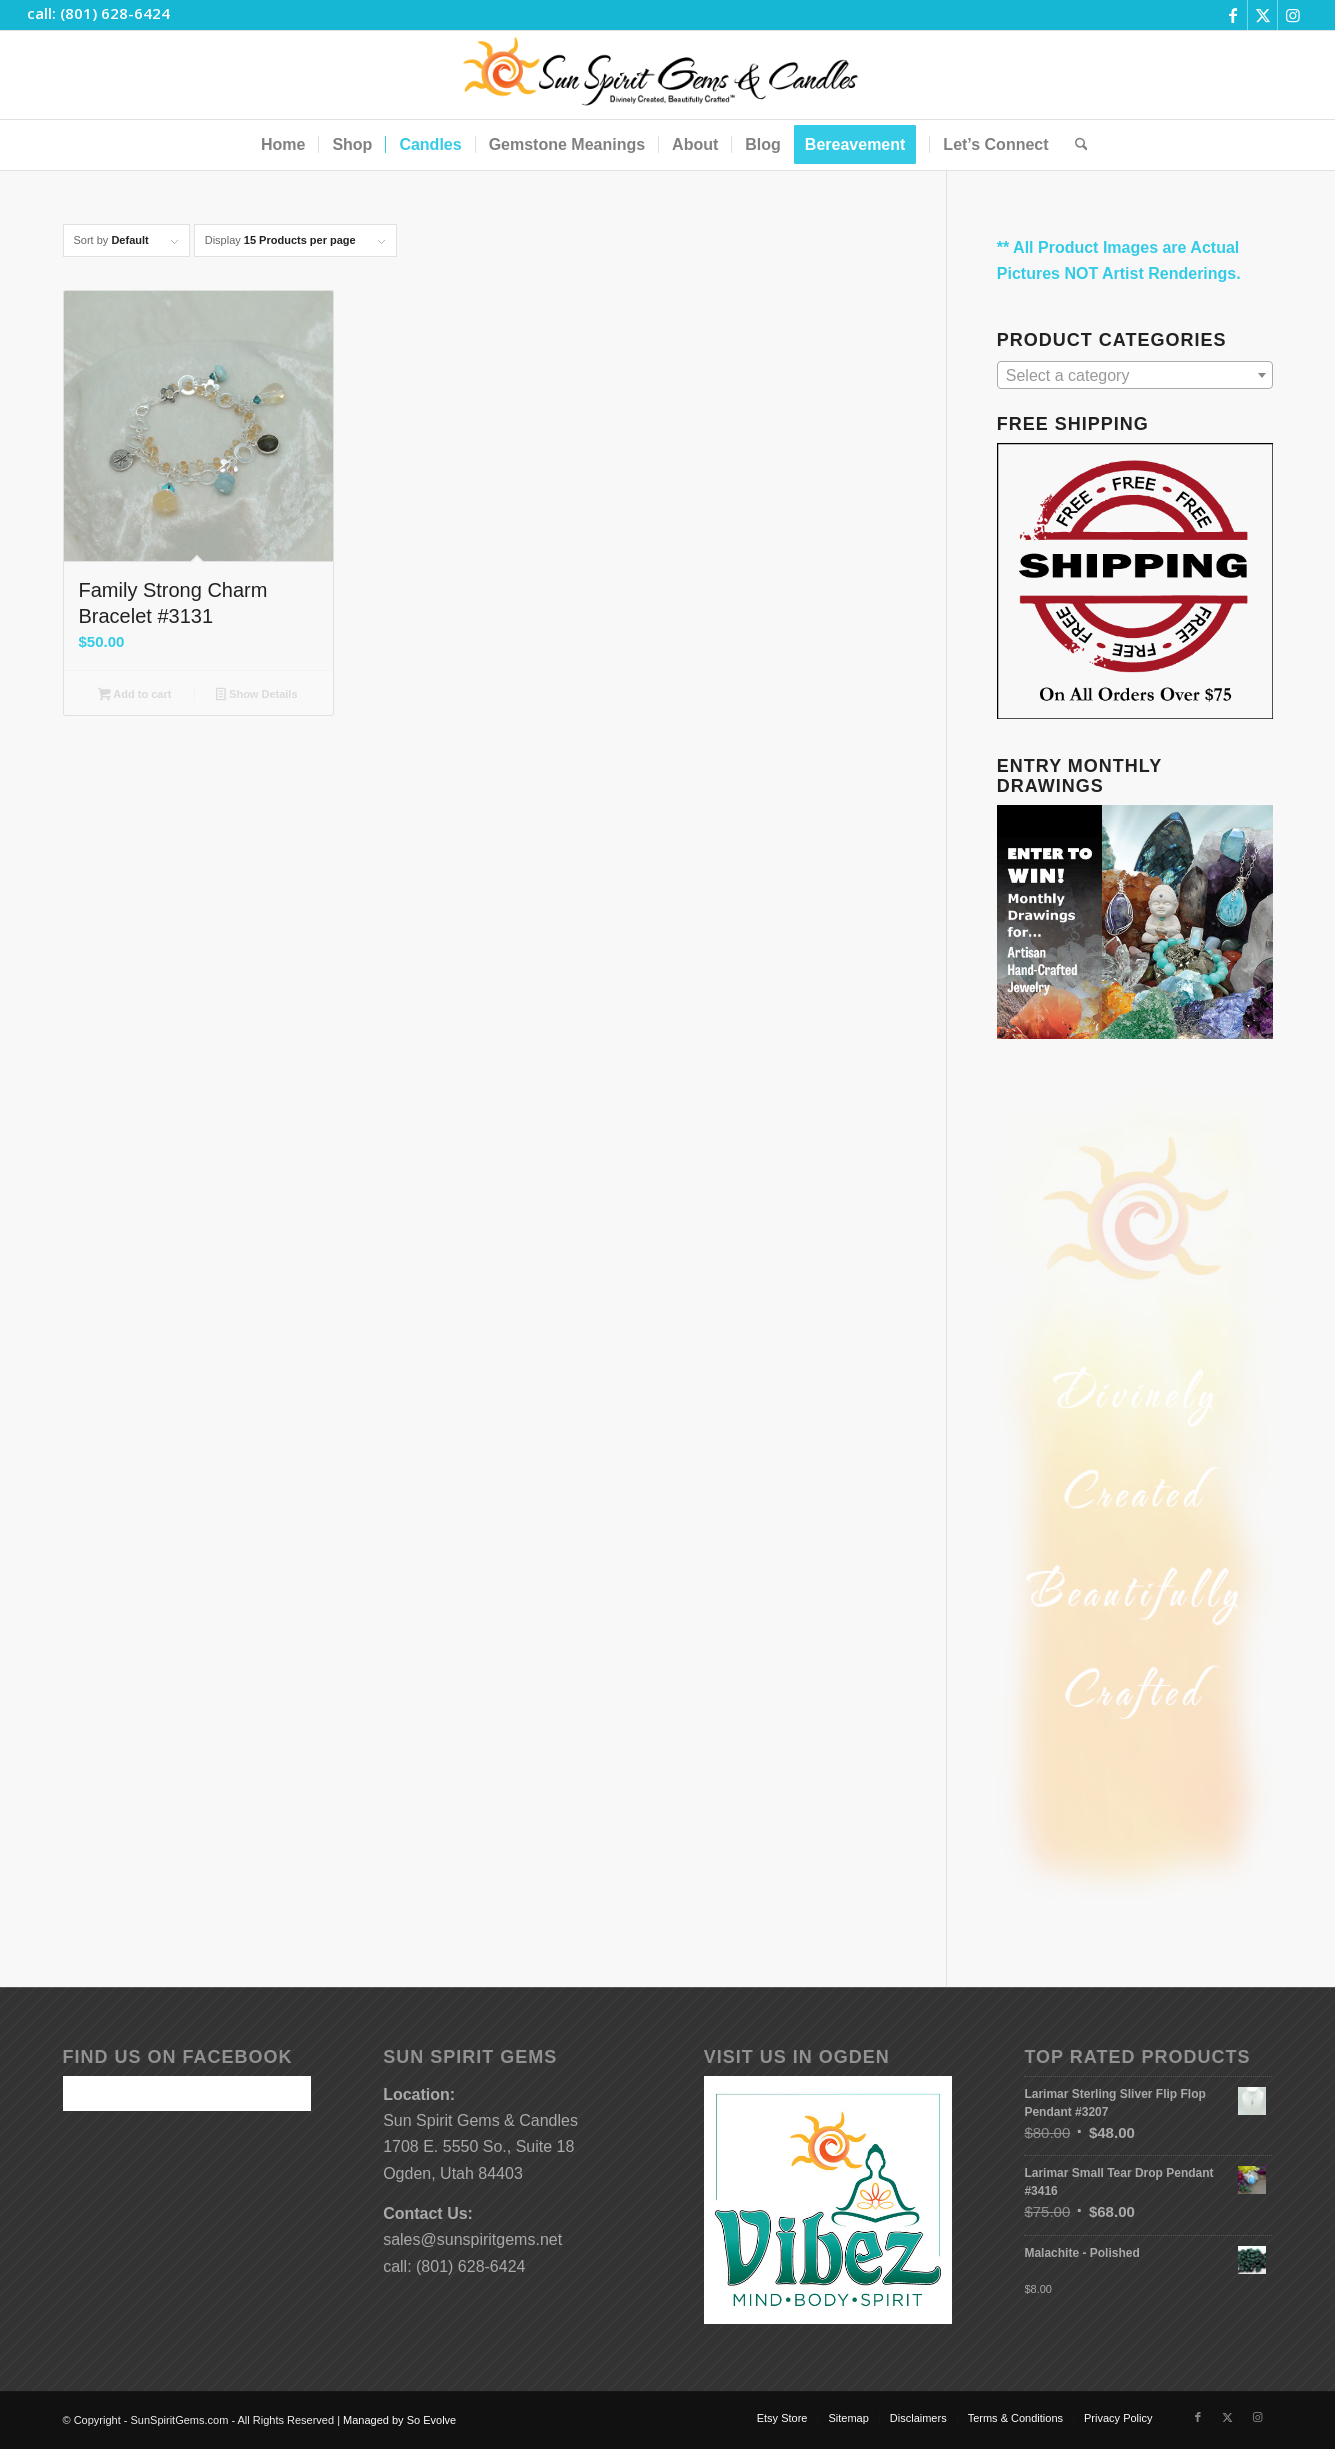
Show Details (256, 696)
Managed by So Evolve (399, 2420)
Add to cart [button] (134, 696)
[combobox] (1135, 375)
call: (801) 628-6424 (98, 13)
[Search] (1075, 145)
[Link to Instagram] (1293, 15)
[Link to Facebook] (1232, 15)
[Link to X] (1262, 15)
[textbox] (1135, 376)
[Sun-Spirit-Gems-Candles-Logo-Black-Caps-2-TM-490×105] (667, 75)
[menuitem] (283, 145)
